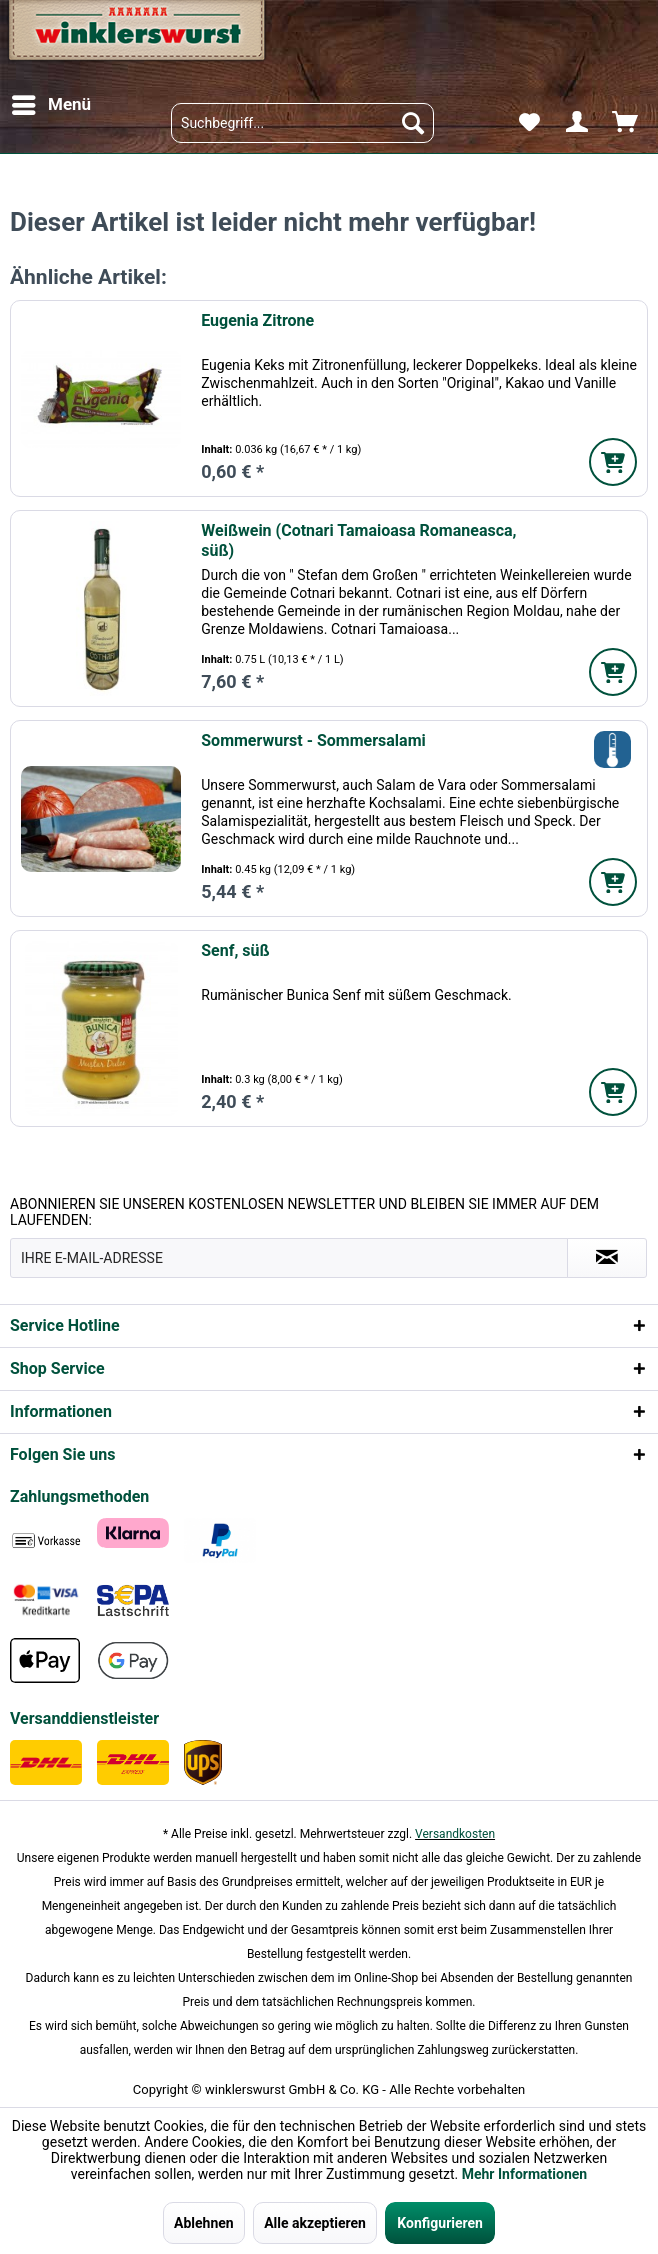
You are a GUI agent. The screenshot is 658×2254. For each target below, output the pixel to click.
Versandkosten (455, 1834)
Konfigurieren (440, 2223)
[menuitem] (50, 105)
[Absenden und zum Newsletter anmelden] (607, 1258)
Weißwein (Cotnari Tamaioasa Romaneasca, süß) (358, 540)
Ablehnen (204, 2223)
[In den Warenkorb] (613, 462)
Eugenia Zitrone (257, 320)
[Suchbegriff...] (302, 123)
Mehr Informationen (524, 2174)
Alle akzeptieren (315, 2223)
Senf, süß (235, 950)
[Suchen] (413, 123)
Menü (51, 101)
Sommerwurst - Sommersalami (313, 740)
